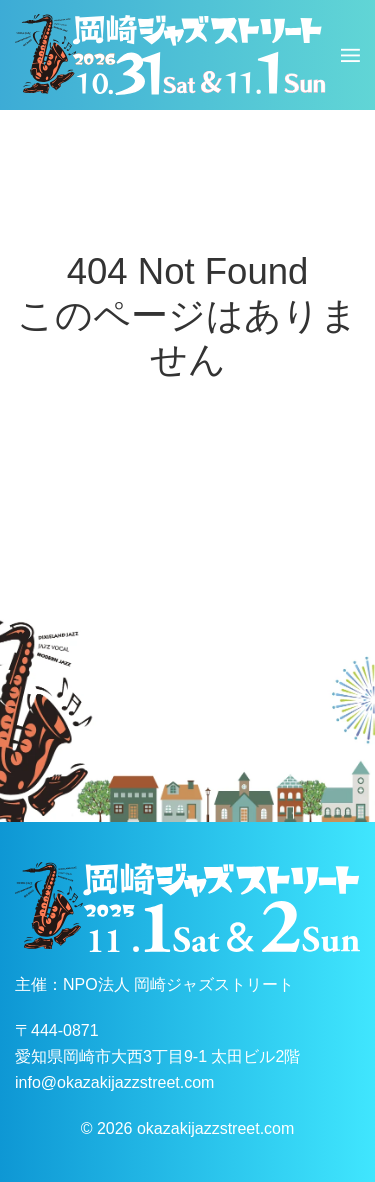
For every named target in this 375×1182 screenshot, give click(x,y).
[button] (350, 55)
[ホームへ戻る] (170, 55)
